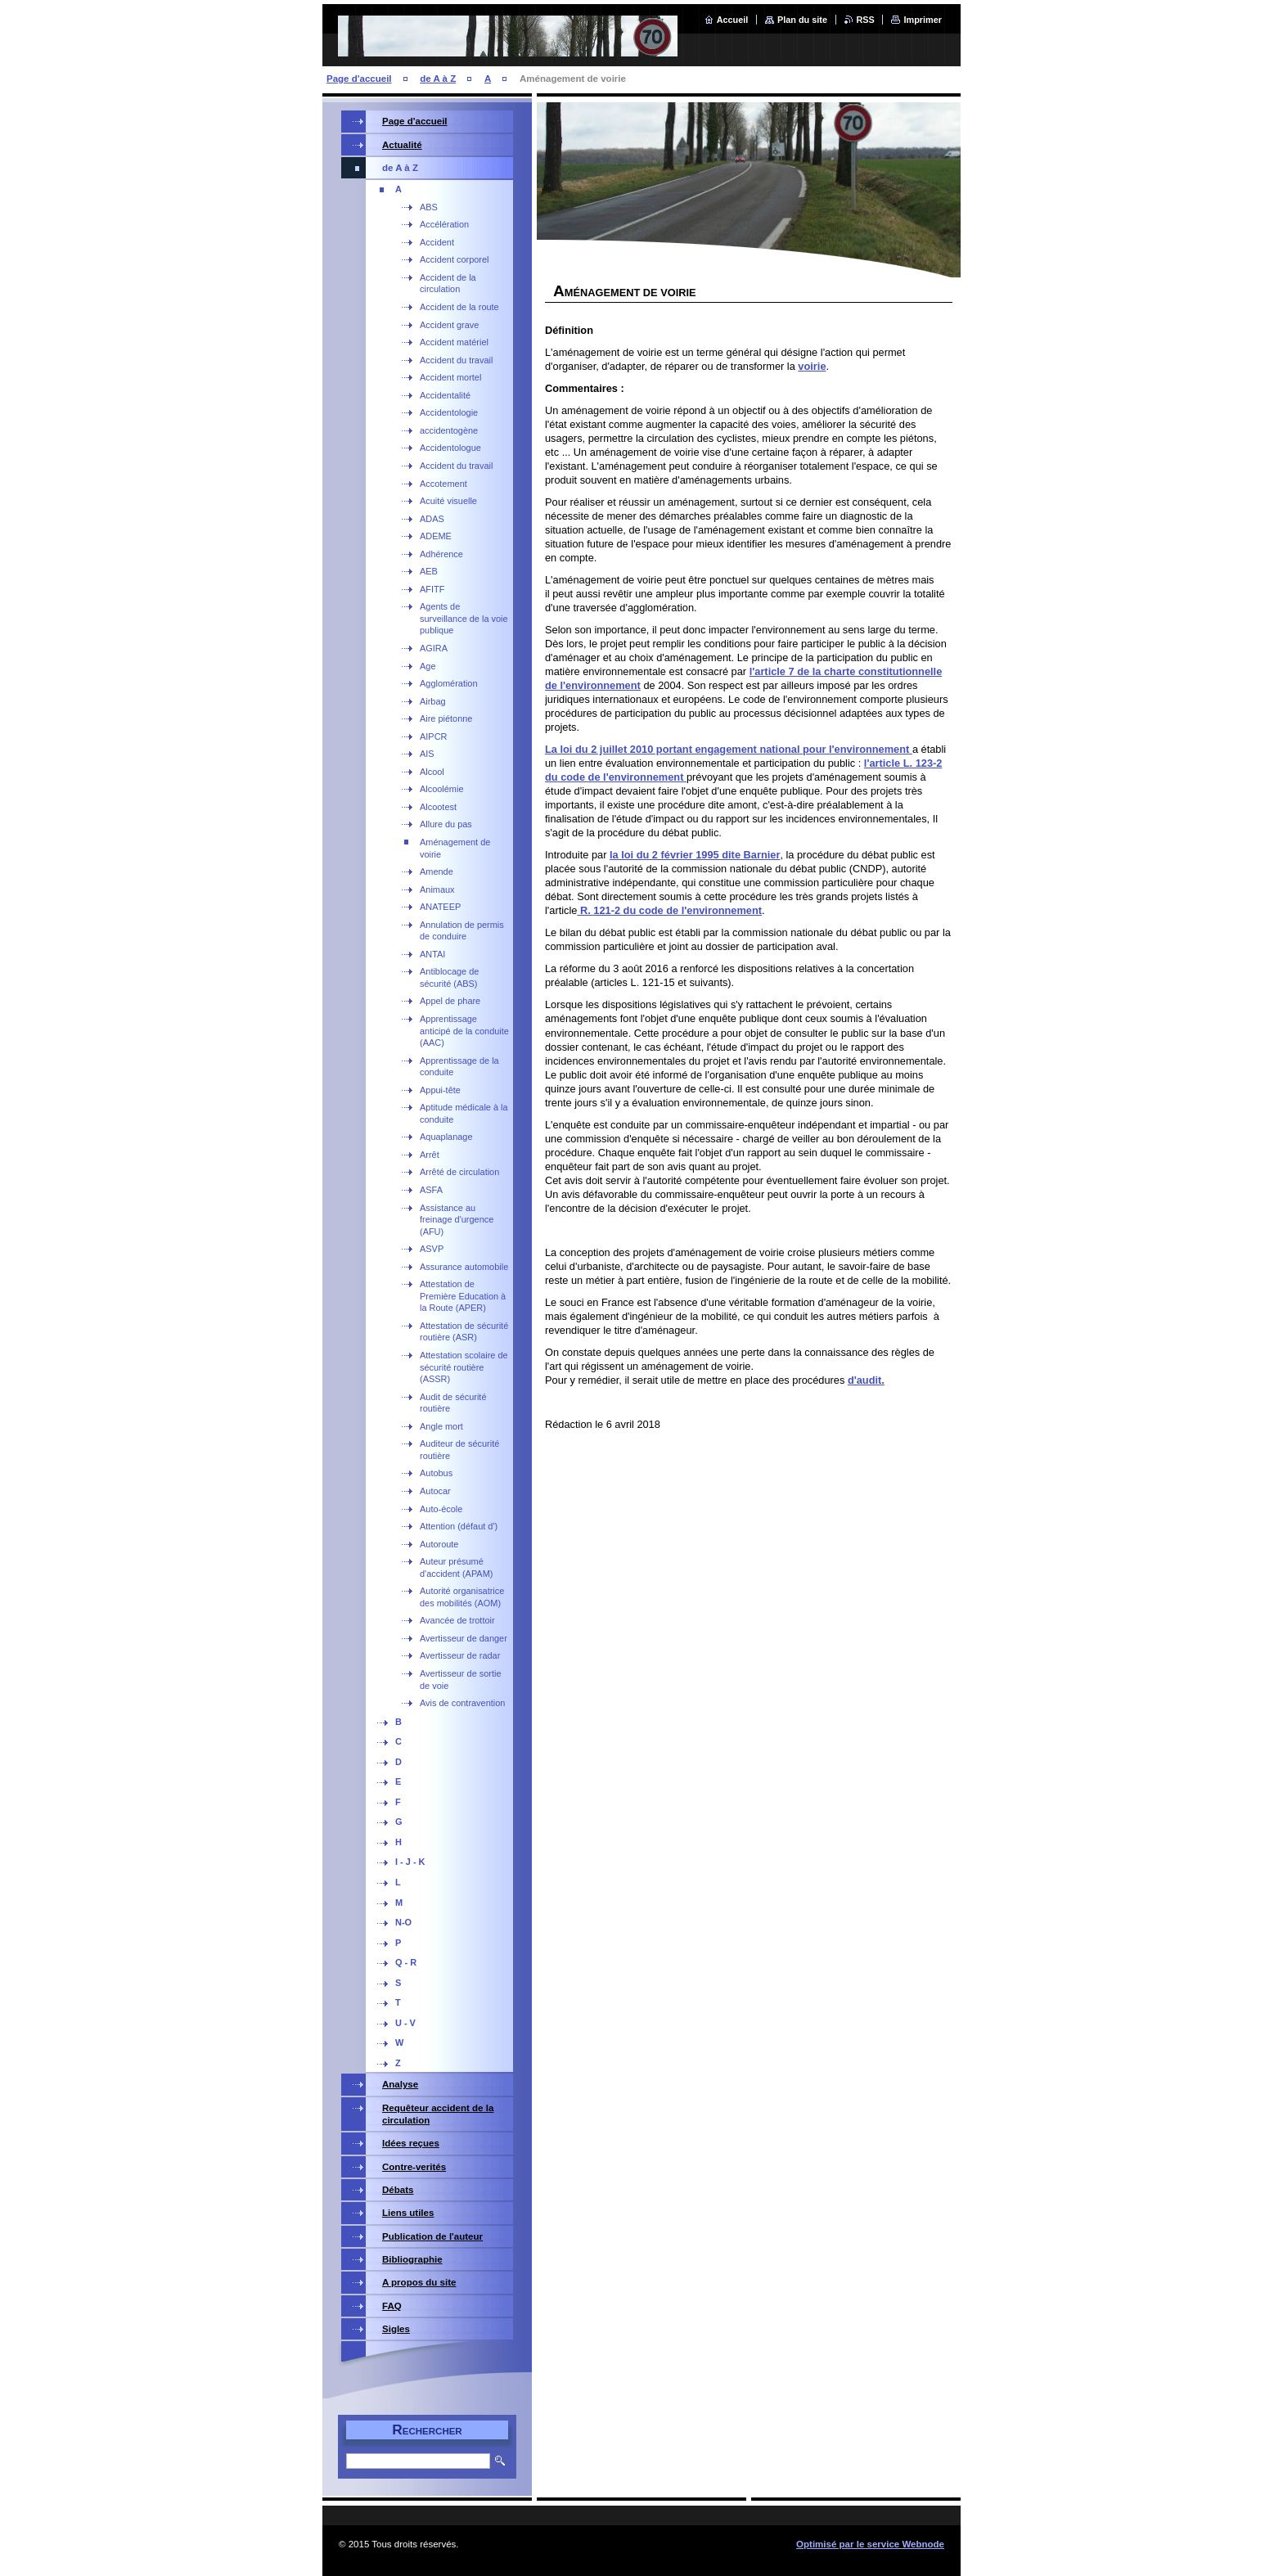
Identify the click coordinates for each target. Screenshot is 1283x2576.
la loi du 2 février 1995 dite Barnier (695, 855)
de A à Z (438, 78)
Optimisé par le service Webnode (870, 2544)
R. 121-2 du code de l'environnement (669, 910)
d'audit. (866, 1380)
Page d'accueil (359, 78)
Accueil (733, 20)
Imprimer (922, 20)
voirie (812, 366)
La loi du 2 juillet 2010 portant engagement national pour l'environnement (728, 749)
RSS (866, 20)
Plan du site (802, 20)
